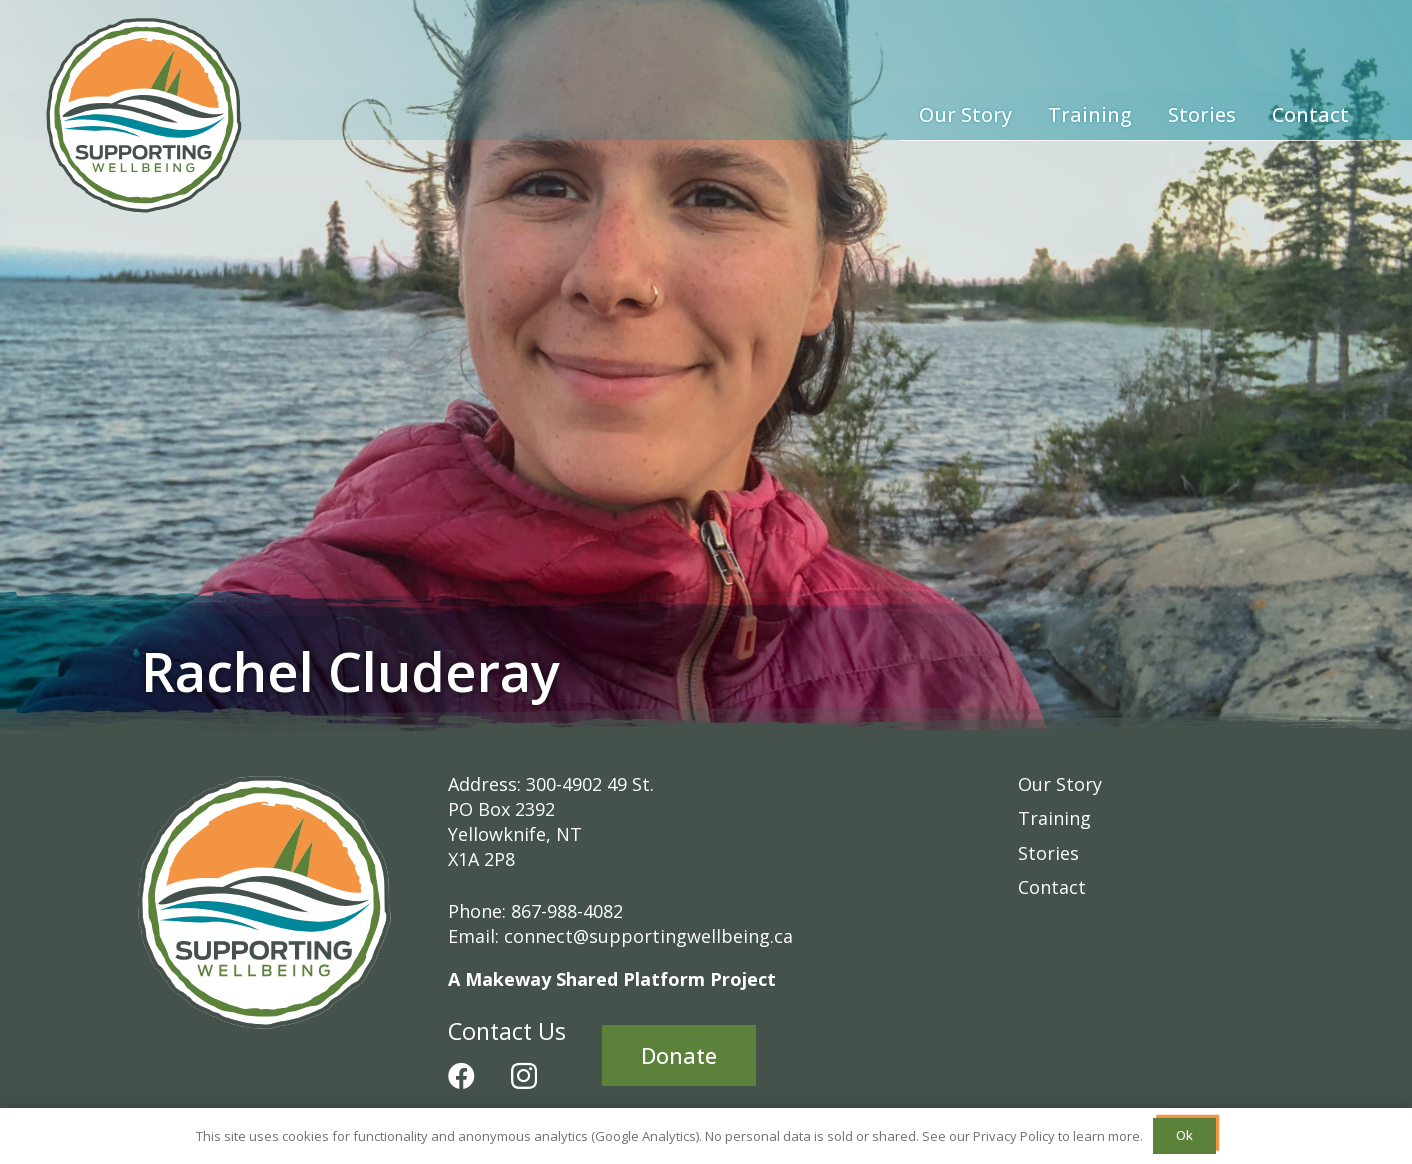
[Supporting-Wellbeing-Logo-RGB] (144, 115)
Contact (1052, 887)
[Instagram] (524, 1077)
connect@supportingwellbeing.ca (648, 936)
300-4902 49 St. (590, 784)
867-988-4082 (567, 911)
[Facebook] (461, 1075)
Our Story (1060, 784)
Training (1054, 818)
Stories (1048, 853)
